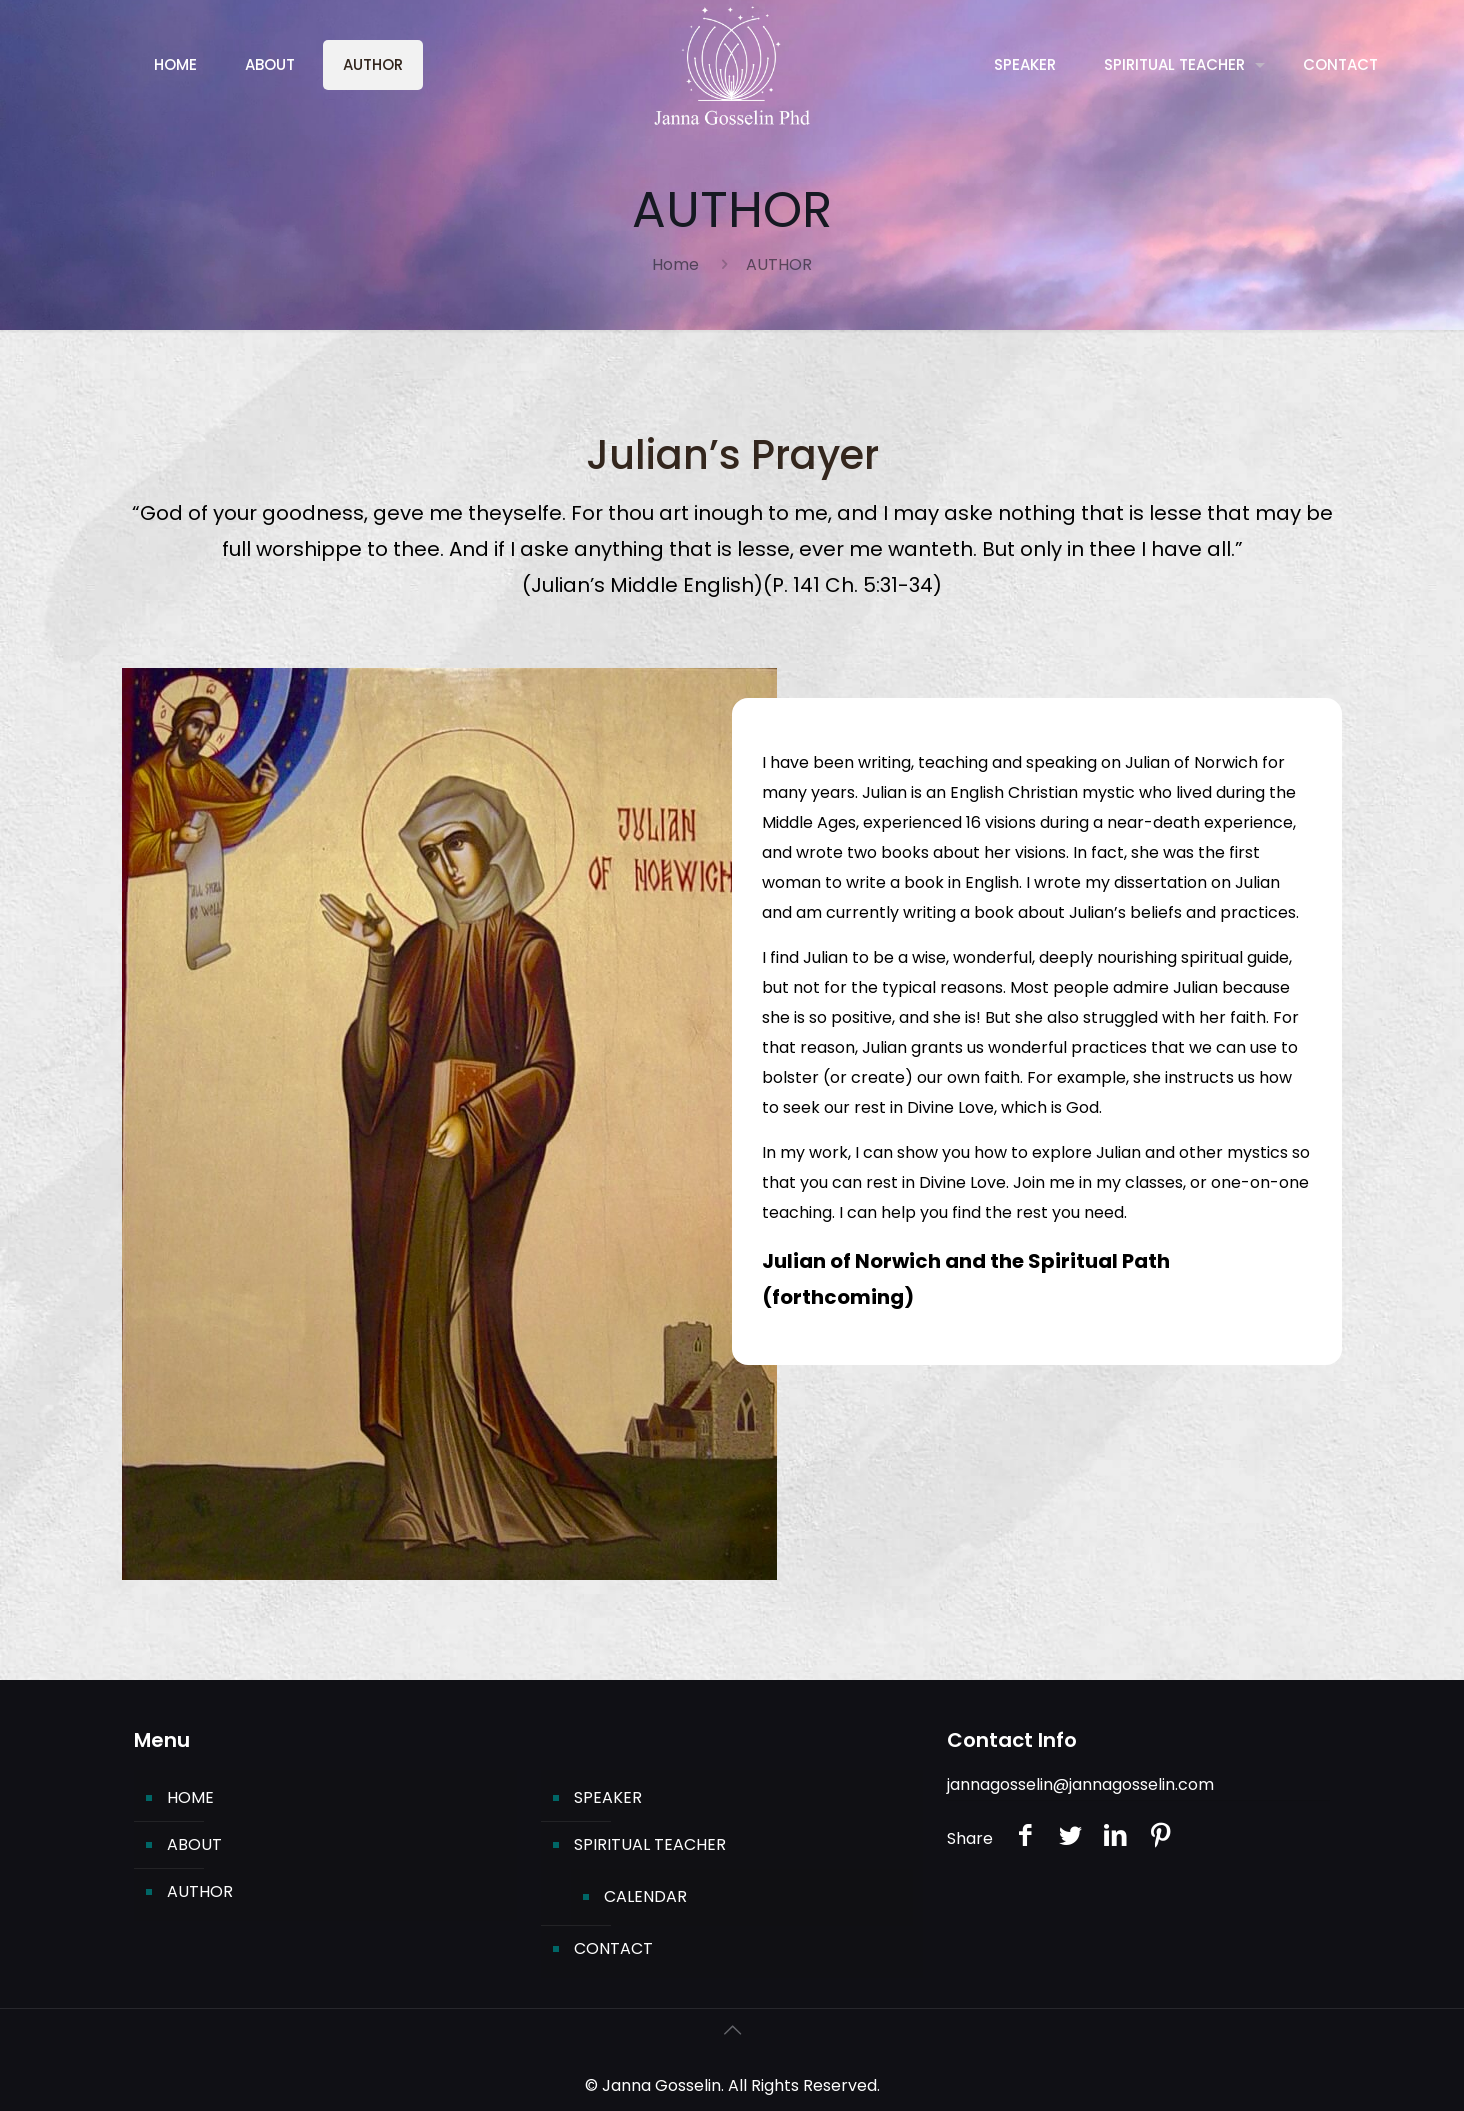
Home (675, 264)
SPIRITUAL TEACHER (650, 1844)
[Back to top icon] (732, 2030)
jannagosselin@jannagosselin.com (1080, 1784)
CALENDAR (645, 1896)
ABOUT (194, 1844)
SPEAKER (608, 1797)
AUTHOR (200, 1891)
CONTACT (613, 1948)
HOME (190, 1797)
